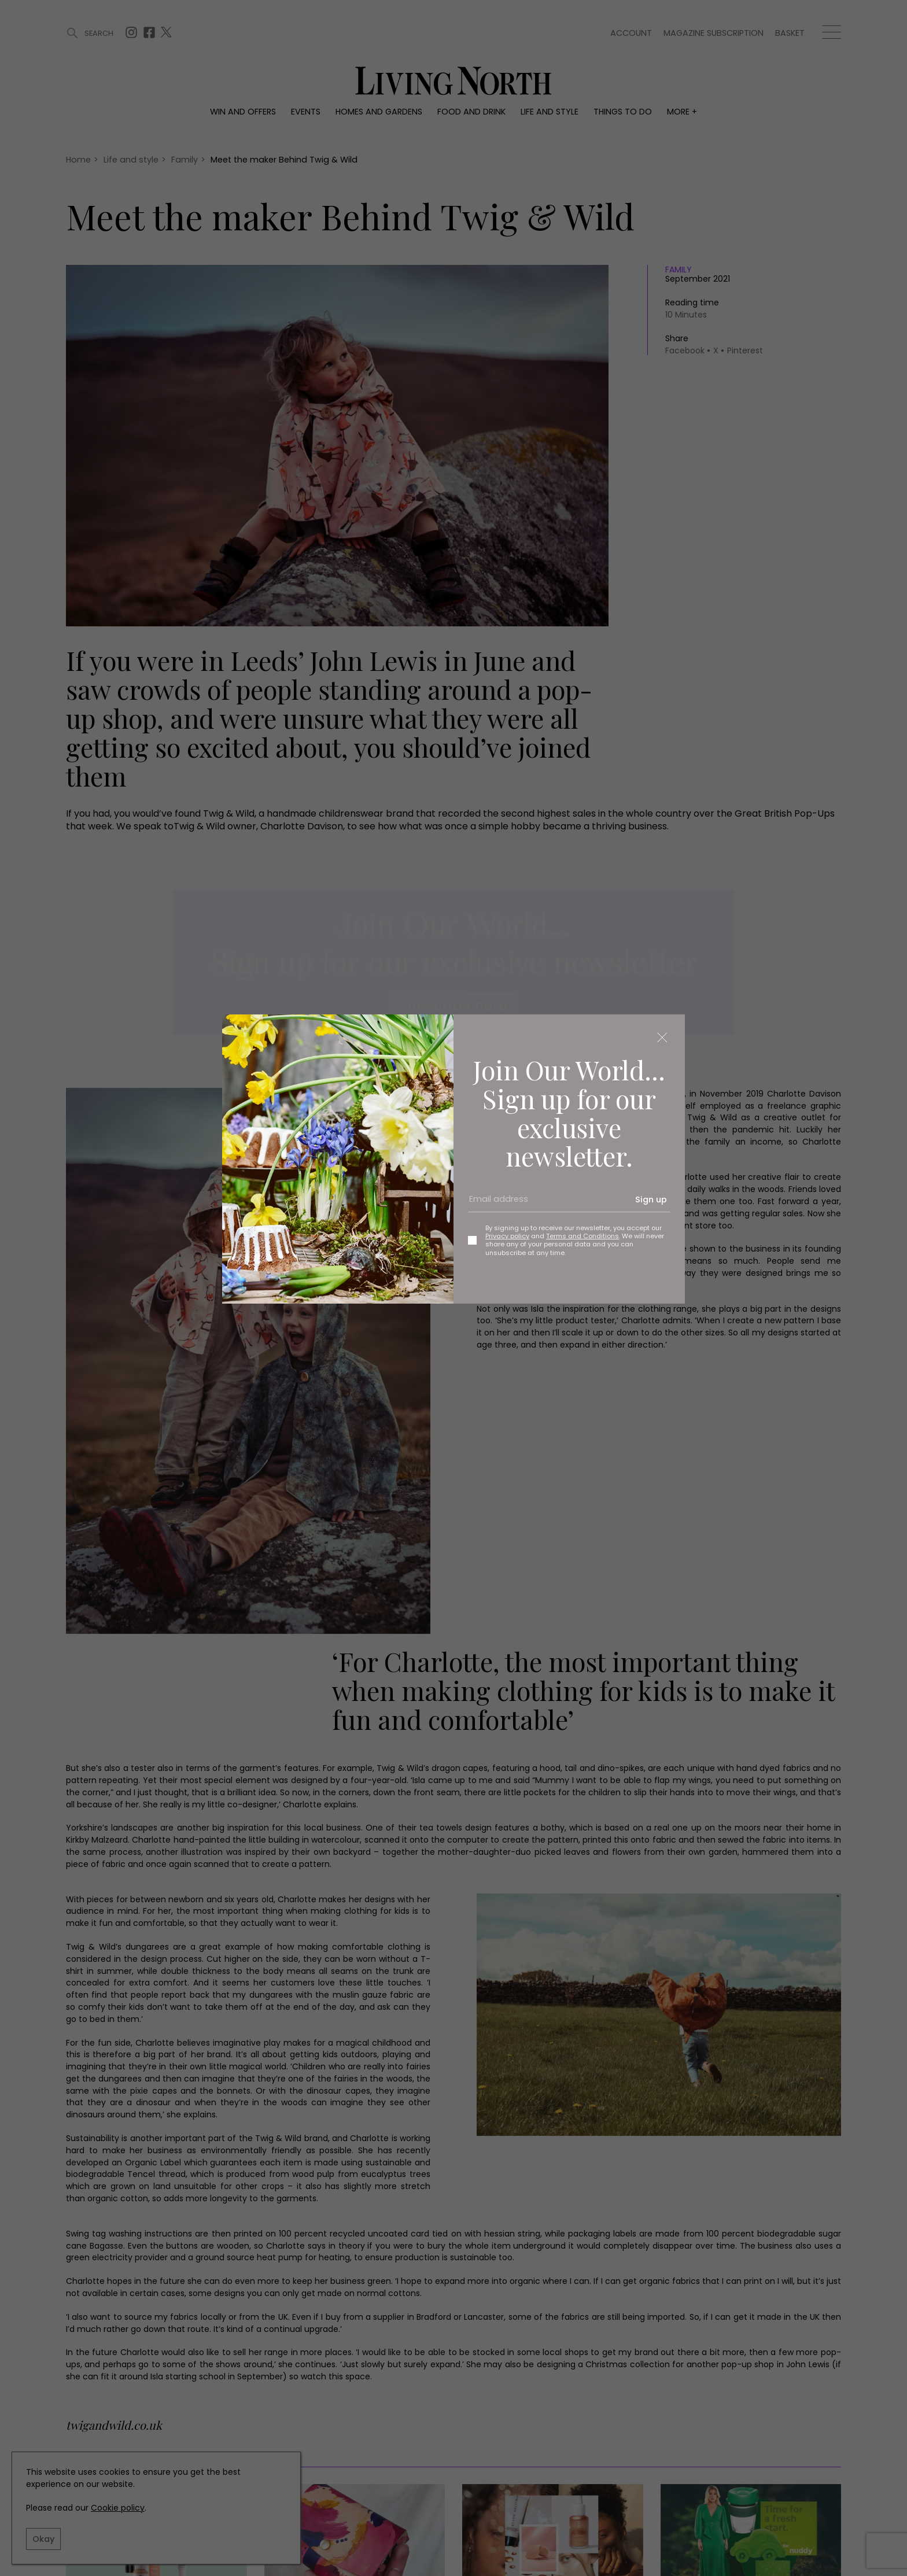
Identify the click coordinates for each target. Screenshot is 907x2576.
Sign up (651, 1199)
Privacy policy (507, 1236)
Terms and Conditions (582, 1236)
